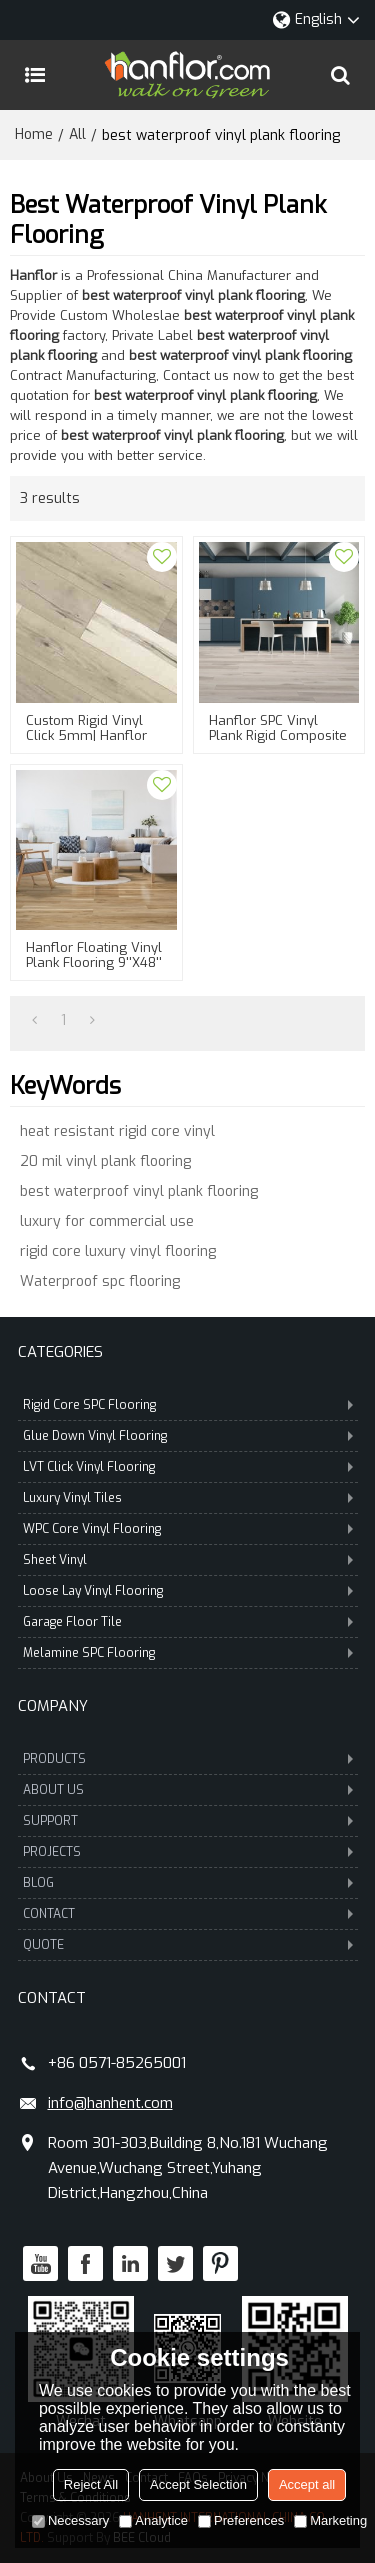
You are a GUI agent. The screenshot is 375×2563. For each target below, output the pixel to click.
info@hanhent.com (110, 2103)
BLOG (188, 1883)
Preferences (241, 2520)
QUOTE (188, 1945)
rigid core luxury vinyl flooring (118, 1251)
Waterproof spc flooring (100, 1281)
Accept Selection (198, 2484)
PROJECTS (188, 1852)
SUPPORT (188, 1821)
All (77, 134)
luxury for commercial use (107, 1221)
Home (34, 134)
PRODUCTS (188, 1759)
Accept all (307, 2484)
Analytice (153, 2520)
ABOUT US (188, 1790)
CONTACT (188, 1914)
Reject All (91, 2484)
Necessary (70, 2520)
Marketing (330, 2520)
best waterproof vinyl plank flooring (139, 1191)
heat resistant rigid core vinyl (117, 1131)
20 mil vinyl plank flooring (105, 1161)
